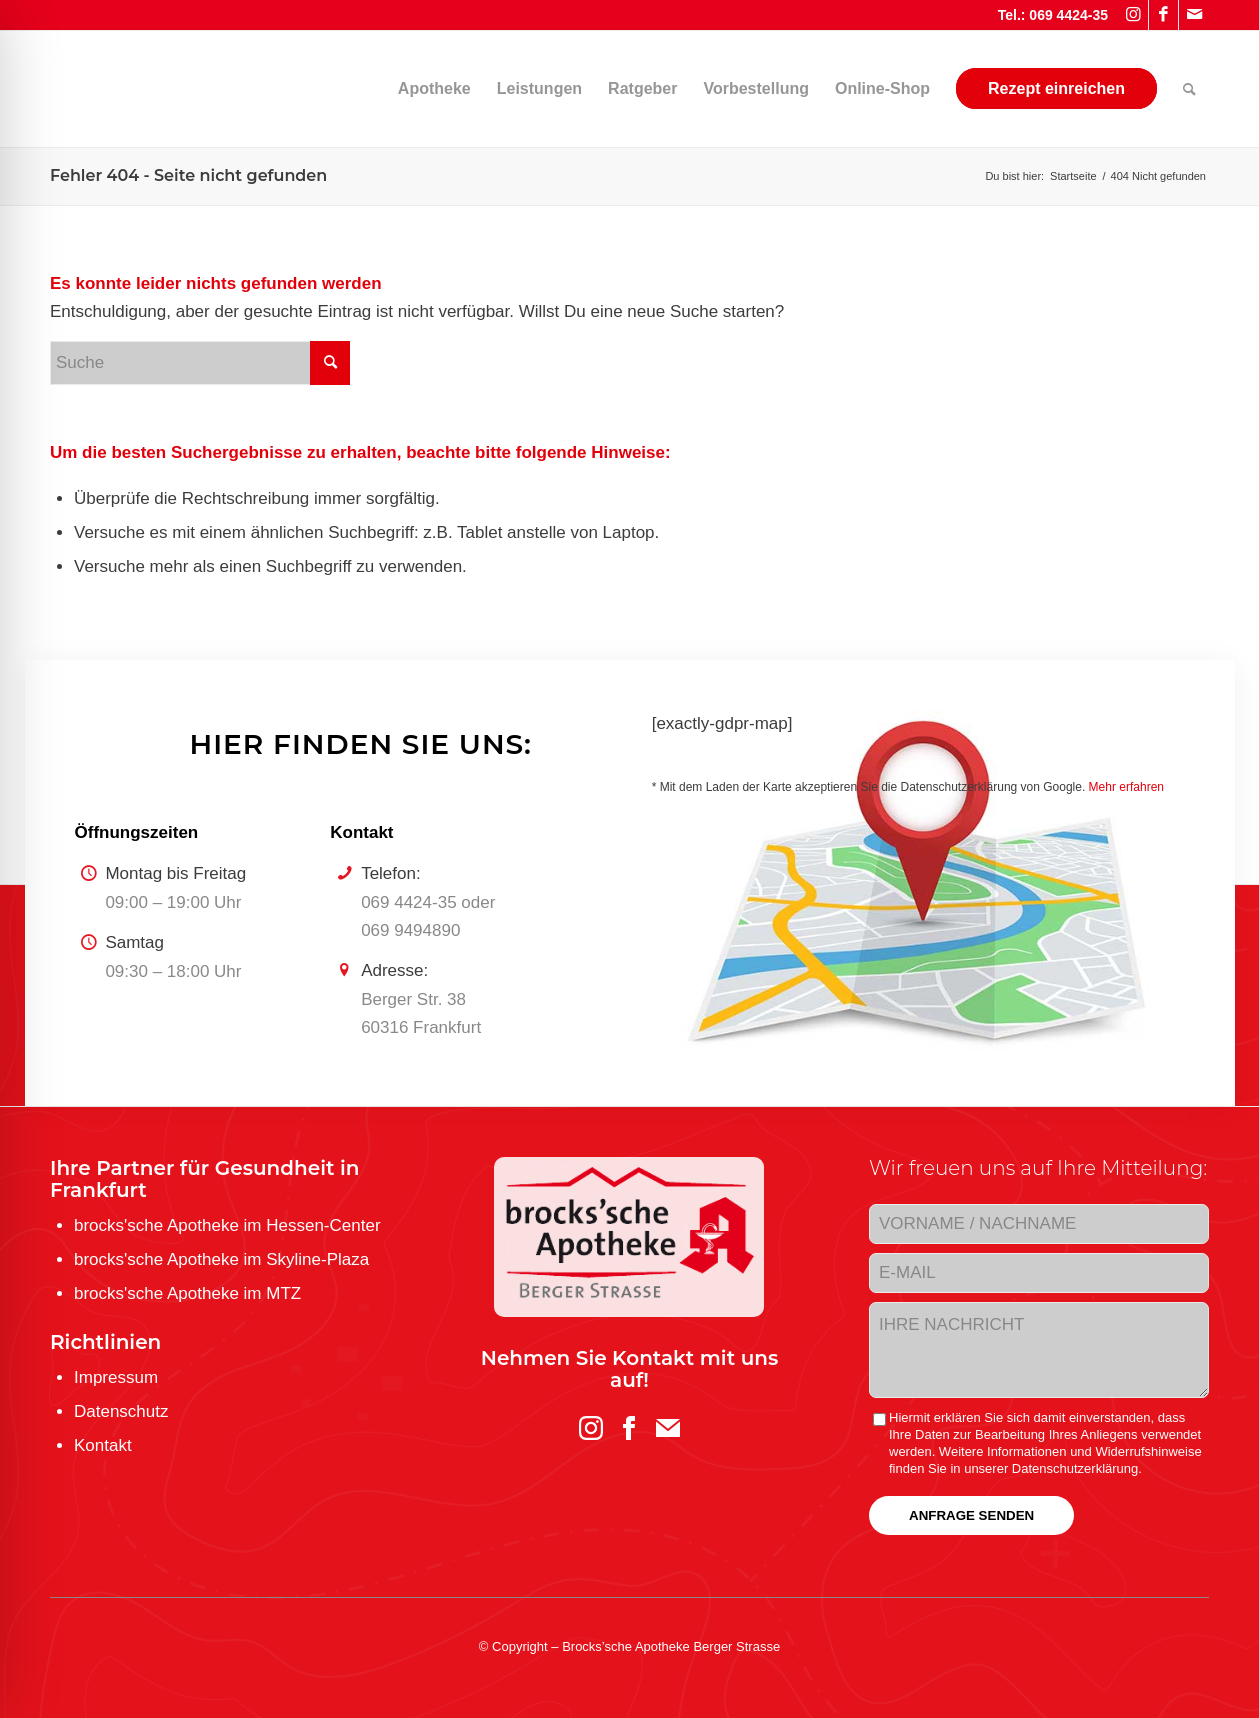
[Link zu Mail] (1194, 15)
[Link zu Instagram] (1133, 15)
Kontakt (103, 1445)
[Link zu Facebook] (1163, 15)
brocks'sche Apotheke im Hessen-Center (227, 1225)
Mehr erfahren (1126, 787)
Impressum (116, 1377)
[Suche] (1189, 89)
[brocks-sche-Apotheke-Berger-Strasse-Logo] (200, 89)
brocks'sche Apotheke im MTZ (187, 1293)
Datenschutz (121, 1411)
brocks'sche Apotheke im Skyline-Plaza (221, 1259)
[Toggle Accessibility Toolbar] (49, 1668)
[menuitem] (349, 89)
